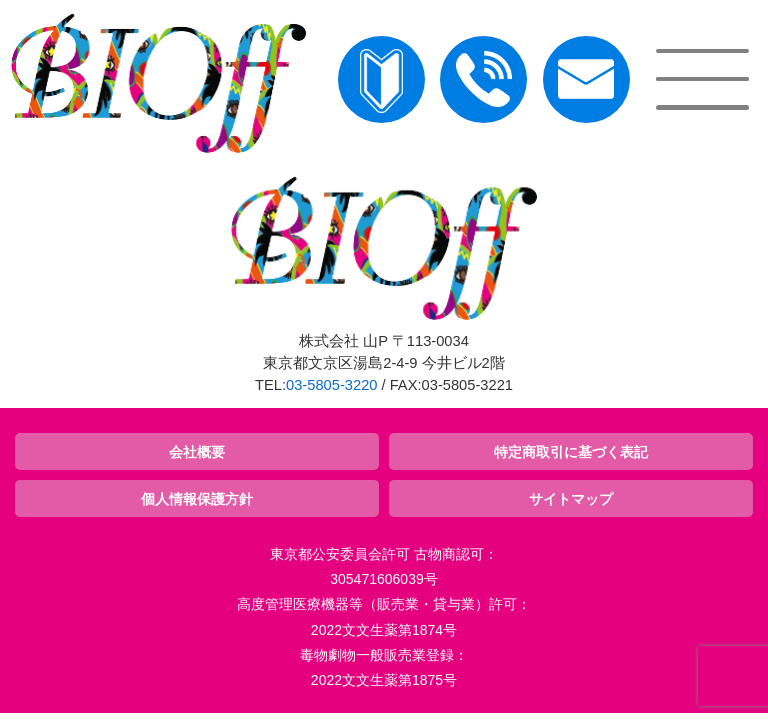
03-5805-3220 (331, 385)
